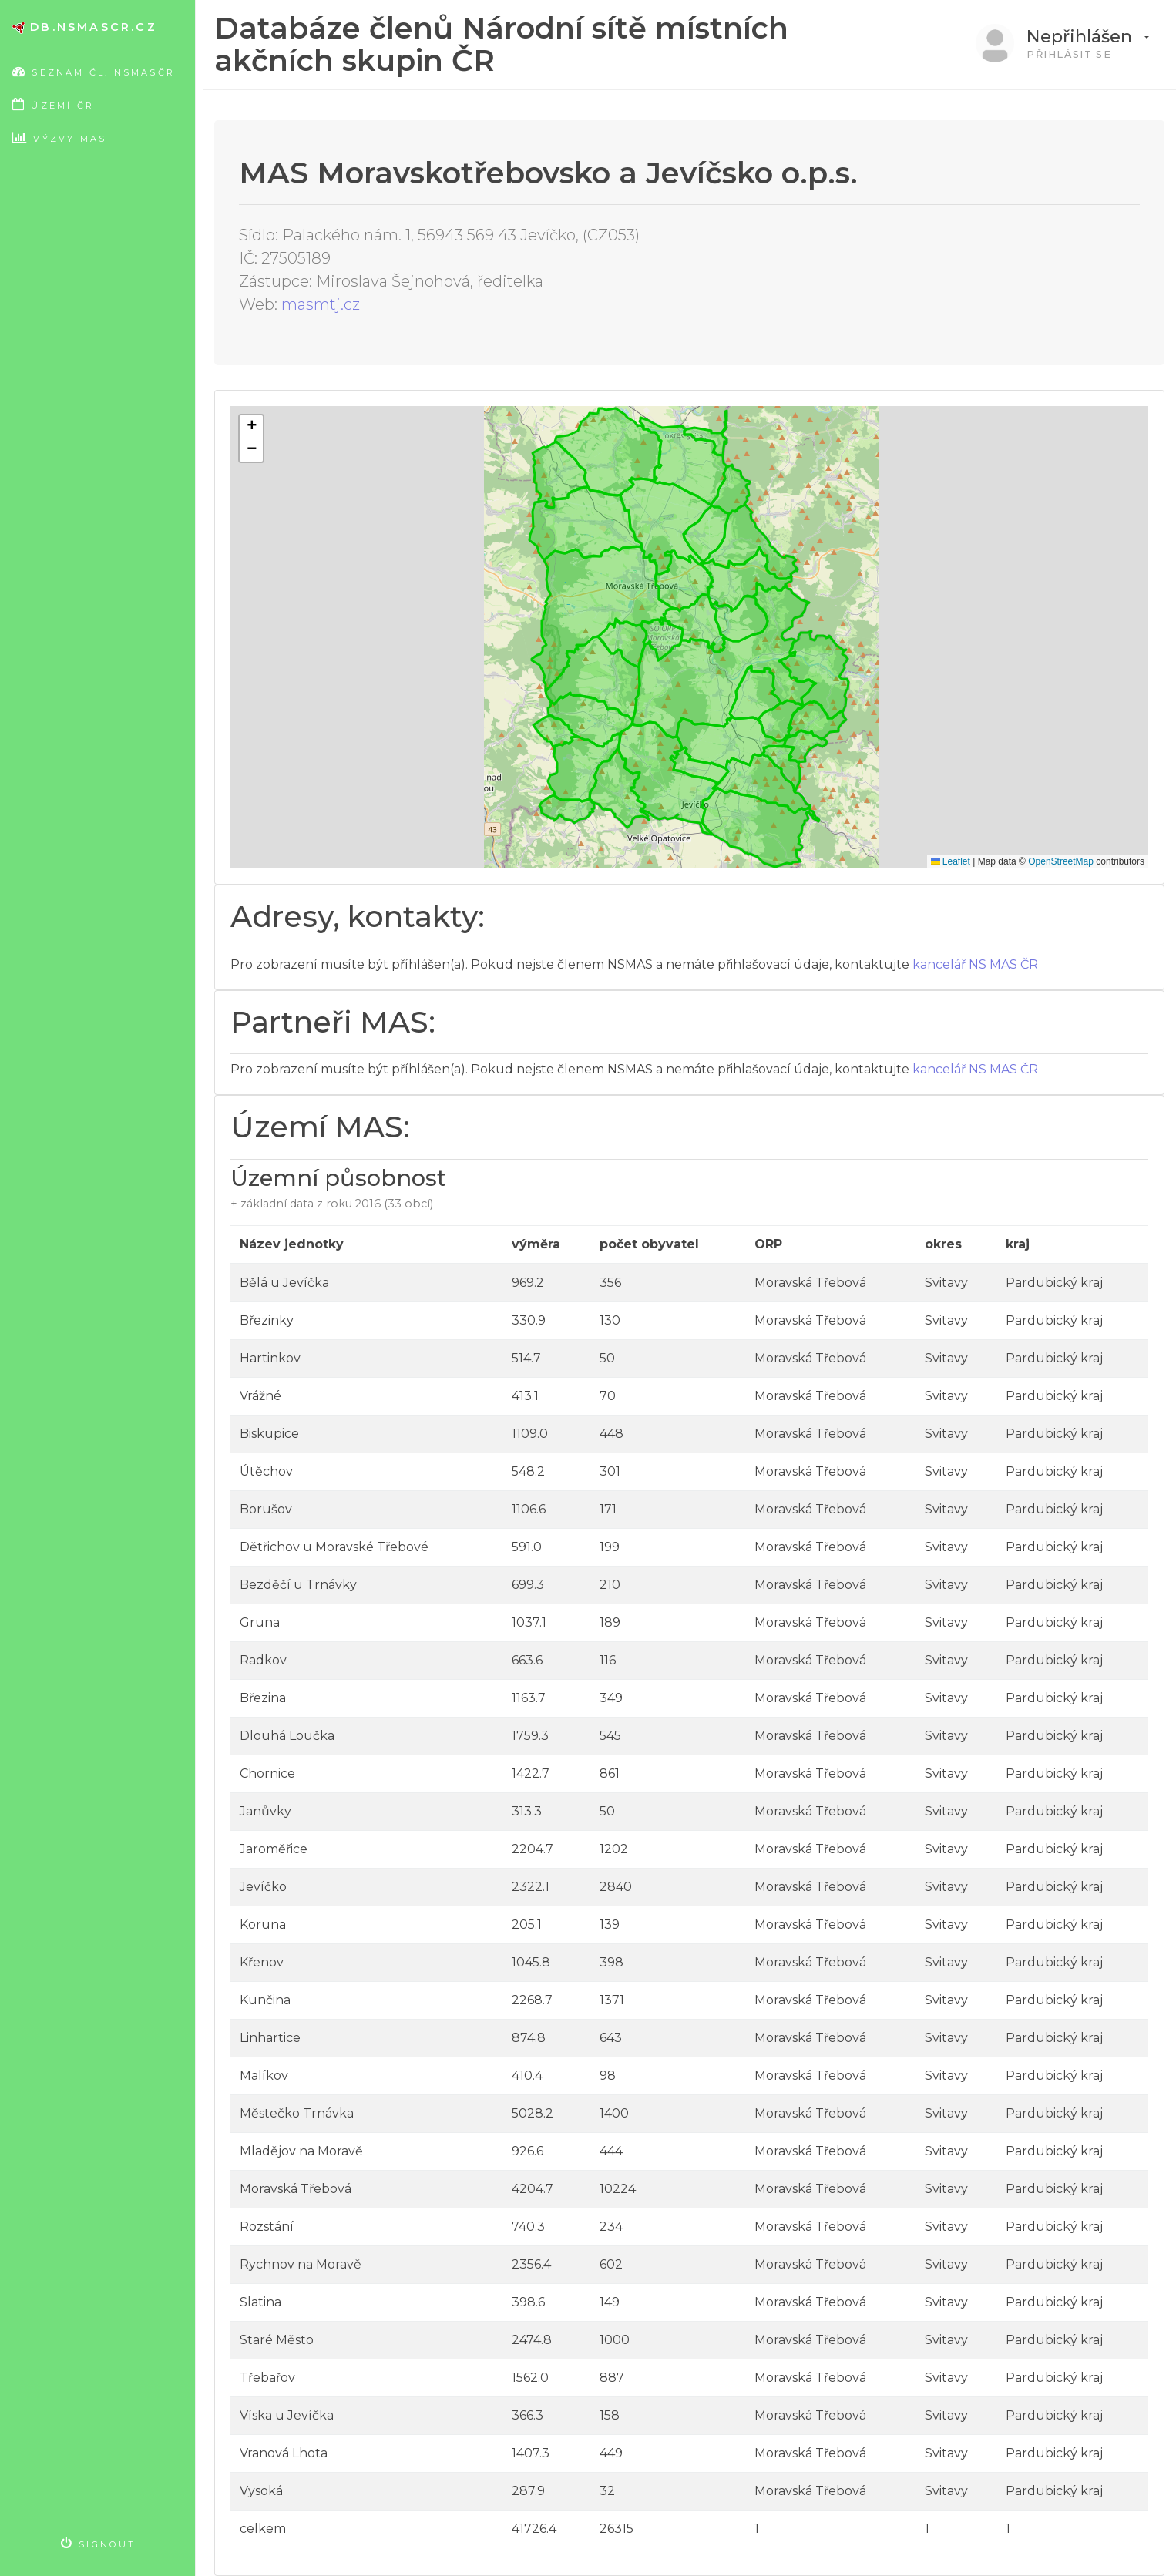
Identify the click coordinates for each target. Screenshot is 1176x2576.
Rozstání (267, 2226)
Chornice (267, 1773)
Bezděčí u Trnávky (298, 1584)
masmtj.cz (320, 304)
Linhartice (270, 2037)
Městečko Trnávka (297, 2113)
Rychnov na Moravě (300, 2264)
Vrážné (260, 1396)
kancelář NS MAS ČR (975, 964)
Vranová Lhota (284, 2453)
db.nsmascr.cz (84, 27)
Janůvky (265, 1811)
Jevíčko (263, 1886)
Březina (263, 1698)
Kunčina (265, 2000)
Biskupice (269, 1433)
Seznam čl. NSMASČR (103, 71)
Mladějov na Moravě (301, 2151)
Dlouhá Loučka (287, 1735)
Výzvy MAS (59, 137)
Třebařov (267, 2377)
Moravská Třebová (295, 2188)
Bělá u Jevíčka (284, 1282)
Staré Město (277, 2340)
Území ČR (53, 104)
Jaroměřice (273, 1849)
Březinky (267, 1320)
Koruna (263, 1924)
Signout (98, 2543)
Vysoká (261, 2491)
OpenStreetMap (1061, 861)
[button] (251, 426)
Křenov (262, 1962)
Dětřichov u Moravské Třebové (334, 1547)
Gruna (260, 1622)
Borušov (266, 1509)
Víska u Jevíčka (287, 2415)
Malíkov (264, 2075)
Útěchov (266, 1471)
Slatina (260, 2302)
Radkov (263, 1660)
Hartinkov (270, 1358)
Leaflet (950, 861)
